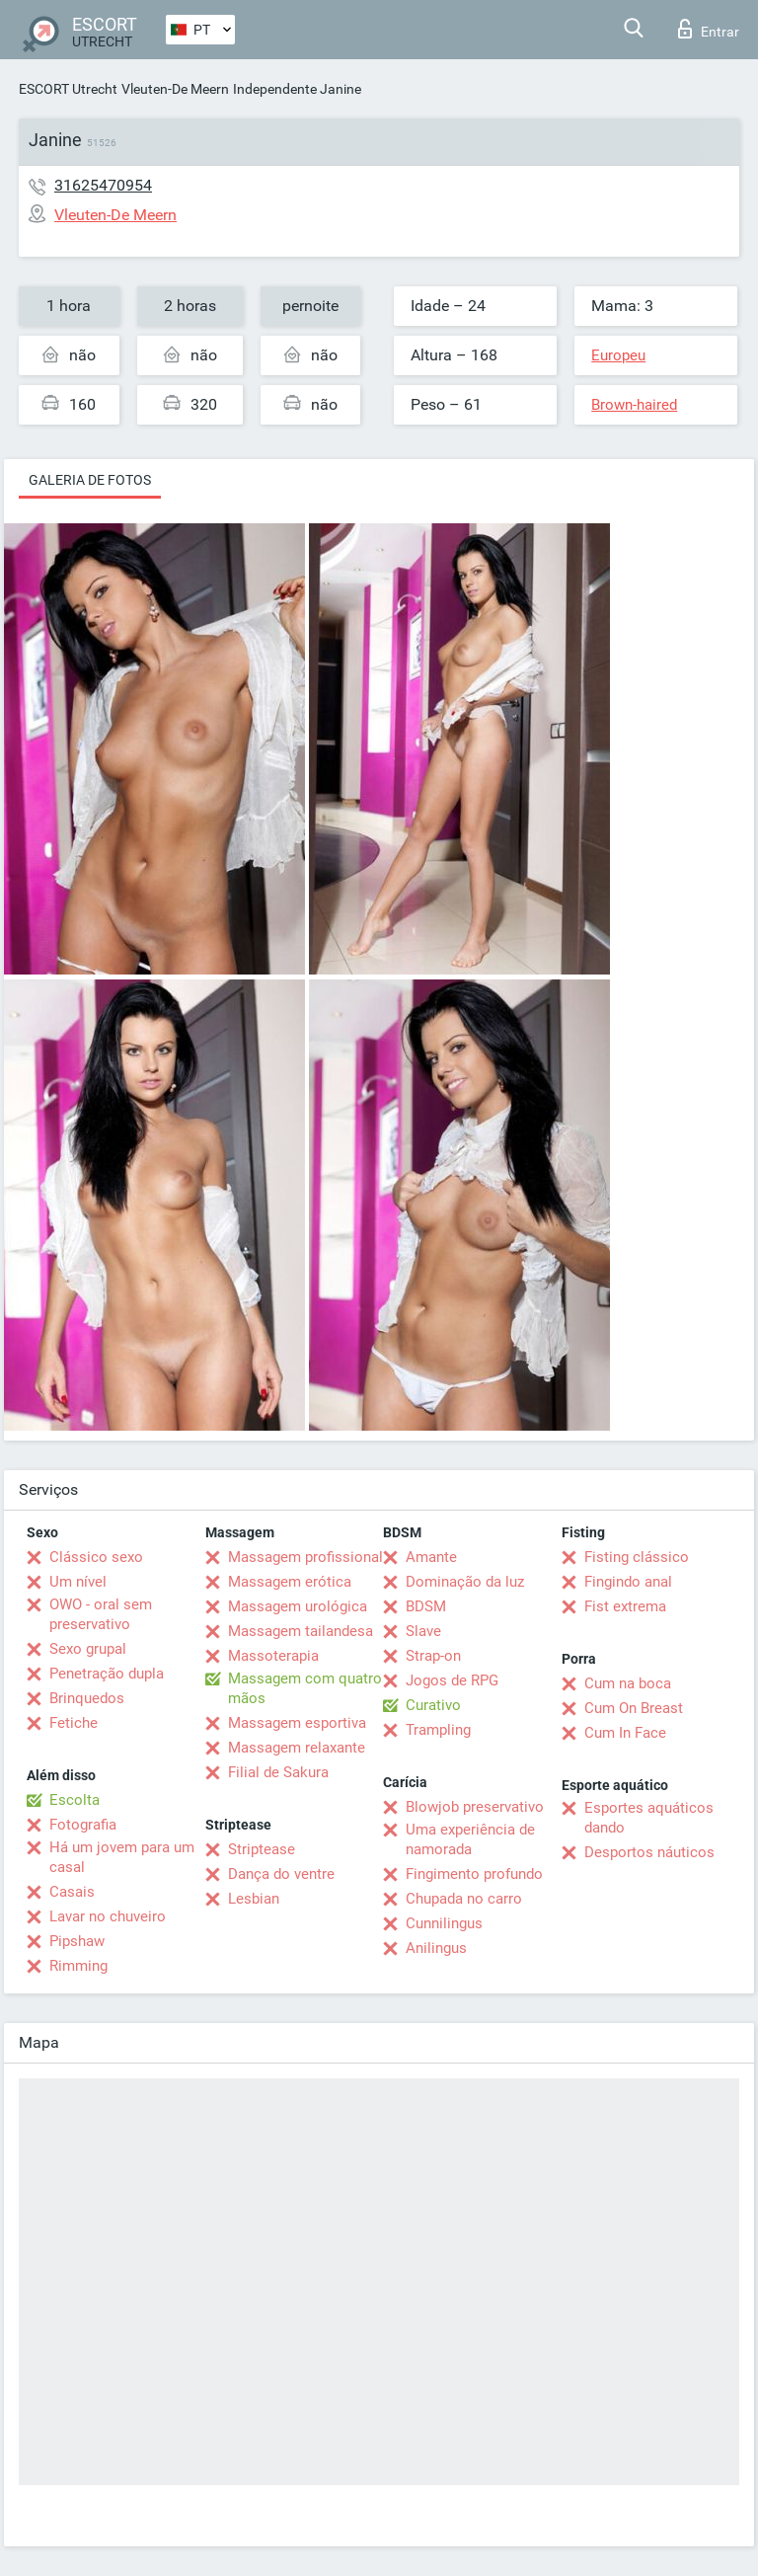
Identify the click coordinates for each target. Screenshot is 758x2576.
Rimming (78, 1966)
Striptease (261, 1849)
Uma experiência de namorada (470, 1839)
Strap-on (433, 1656)
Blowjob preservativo (475, 1807)
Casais (72, 1892)
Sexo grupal (87, 1649)
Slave (423, 1631)
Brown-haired (634, 405)
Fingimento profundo (474, 1874)
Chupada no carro (464, 1899)
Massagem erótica (289, 1582)
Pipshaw (77, 1941)
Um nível (78, 1582)
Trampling (438, 1730)
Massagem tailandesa (300, 1631)
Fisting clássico (636, 1557)
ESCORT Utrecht (68, 89)
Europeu (618, 355)
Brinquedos (86, 1698)
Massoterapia (273, 1656)
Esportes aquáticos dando (649, 1817)
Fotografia (82, 1825)
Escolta (74, 1800)
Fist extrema (625, 1606)
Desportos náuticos (649, 1852)
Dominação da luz (465, 1582)
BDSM (426, 1606)
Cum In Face (625, 1733)
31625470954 (103, 185)
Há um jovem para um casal (121, 1857)
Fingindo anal (628, 1582)
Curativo (433, 1705)
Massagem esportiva (297, 1723)
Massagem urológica (297, 1606)
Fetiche (73, 1723)
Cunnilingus (444, 1923)
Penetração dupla (106, 1673)
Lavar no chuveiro (107, 1916)
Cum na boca (627, 1683)
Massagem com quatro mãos (305, 1688)
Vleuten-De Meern (175, 89)
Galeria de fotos (90, 480)
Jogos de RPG (452, 1680)
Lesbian (253, 1899)
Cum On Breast (633, 1708)
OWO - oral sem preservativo (100, 1614)
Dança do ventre (281, 1874)
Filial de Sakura (278, 1772)
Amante (431, 1557)
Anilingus (436, 1948)
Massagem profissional (305, 1557)
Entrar (708, 28)
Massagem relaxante (296, 1747)
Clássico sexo (96, 1557)
